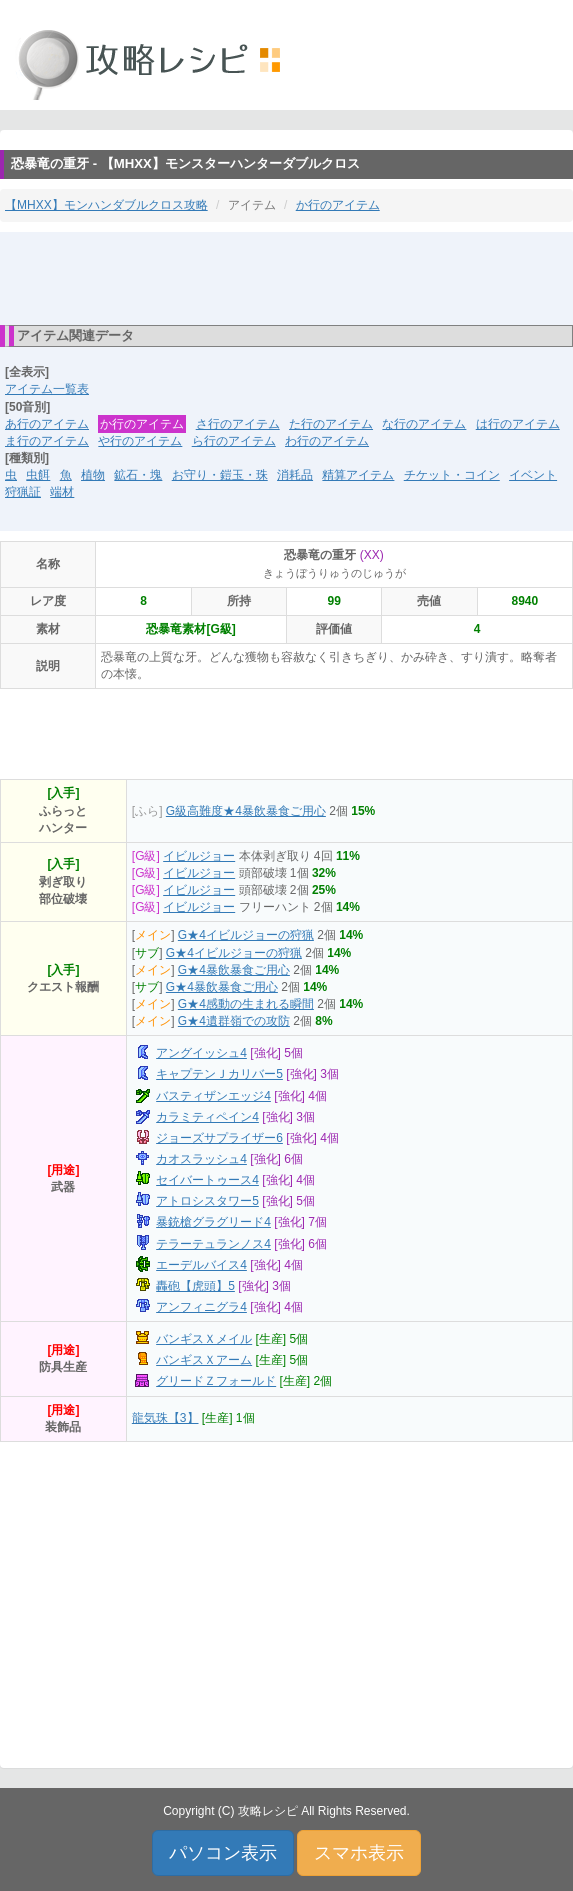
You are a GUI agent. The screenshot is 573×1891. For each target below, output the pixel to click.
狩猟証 (23, 492)
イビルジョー (199, 856)
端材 (62, 492)
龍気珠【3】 (165, 1418)
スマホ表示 (359, 1853)
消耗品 (295, 475)
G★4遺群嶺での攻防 (234, 1021)
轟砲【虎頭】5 (195, 1286)
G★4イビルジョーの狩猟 (246, 935)
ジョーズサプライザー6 (219, 1138)
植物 (93, 475)
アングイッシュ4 (201, 1053)
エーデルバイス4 (201, 1265)
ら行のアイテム (234, 441)
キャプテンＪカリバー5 (219, 1074)
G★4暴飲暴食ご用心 (234, 970)
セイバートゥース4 (207, 1180)
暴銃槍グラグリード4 (213, 1222)
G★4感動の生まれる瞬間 (246, 1004)
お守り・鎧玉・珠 (220, 475)
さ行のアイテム (238, 424)
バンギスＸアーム (204, 1360)
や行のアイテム (140, 441)
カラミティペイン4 (207, 1117)
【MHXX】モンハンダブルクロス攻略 (106, 205)
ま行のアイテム (47, 441)
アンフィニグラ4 (201, 1307)
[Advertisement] (287, 277)
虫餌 (38, 475)
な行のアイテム (424, 424)
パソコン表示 (223, 1853)
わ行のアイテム (327, 441)
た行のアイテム (331, 424)
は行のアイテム (518, 424)
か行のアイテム (338, 205)
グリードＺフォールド (216, 1381)
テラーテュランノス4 (213, 1244)
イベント (533, 475)
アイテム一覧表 (47, 389)
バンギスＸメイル (204, 1339)
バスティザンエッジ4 (213, 1096)
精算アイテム (358, 475)
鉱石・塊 (138, 475)
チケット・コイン (452, 475)
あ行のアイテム (47, 424)
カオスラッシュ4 (201, 1159)
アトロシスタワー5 (207, 1201)
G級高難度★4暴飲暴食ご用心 (246, 811)
